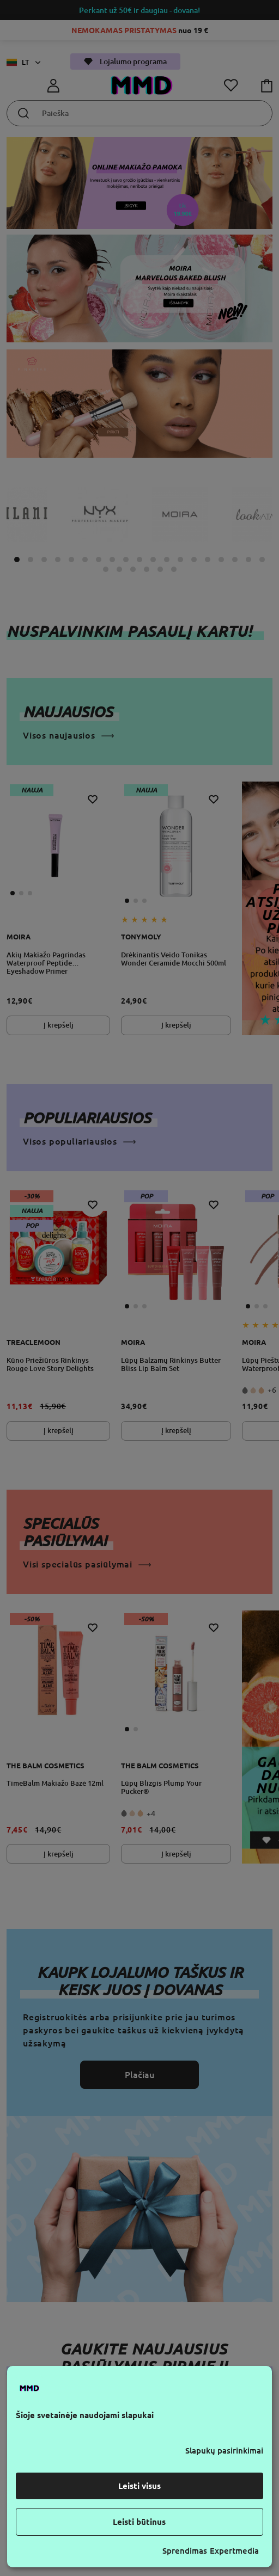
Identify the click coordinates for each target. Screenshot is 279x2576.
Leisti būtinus (139, 2521)
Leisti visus (139, 2486)
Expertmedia (234, 2550)
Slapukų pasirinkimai (224, 2450)
